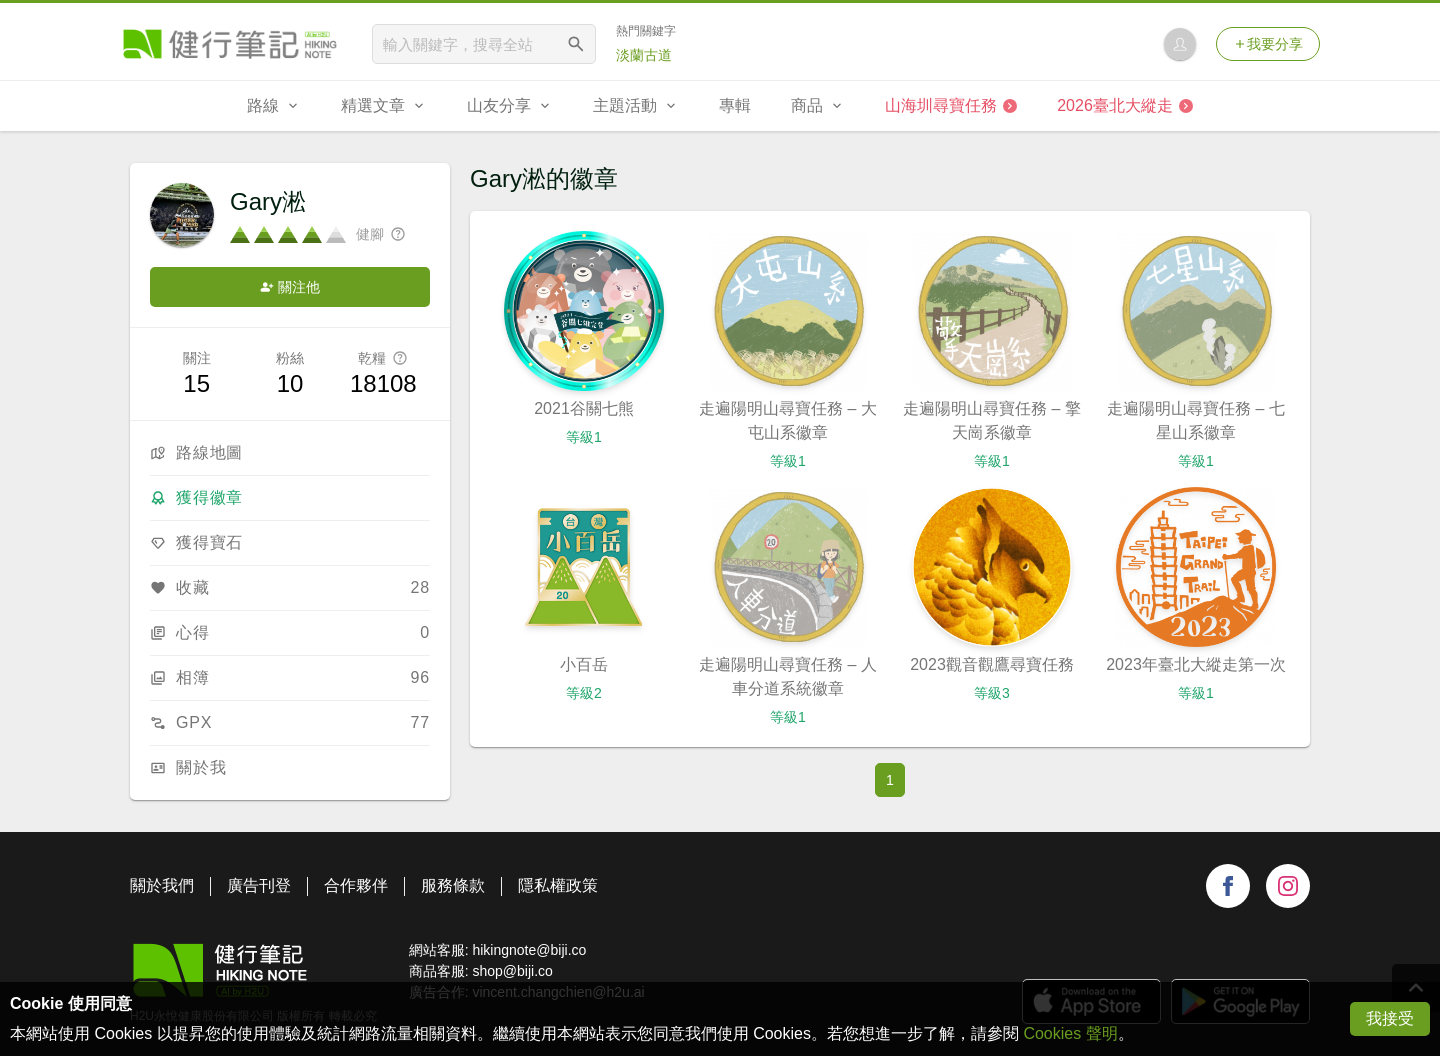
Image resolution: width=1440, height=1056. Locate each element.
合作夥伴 (356, 885)
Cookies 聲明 (1070, 1033)
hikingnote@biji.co (529, 950)
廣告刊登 (259, 885)
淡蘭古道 (644, 55)
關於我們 (162, 885)
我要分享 (1268, 44)
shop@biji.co (512, 971)
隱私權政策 (558, 885)
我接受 (1390, 1018)
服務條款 (453, 885)
